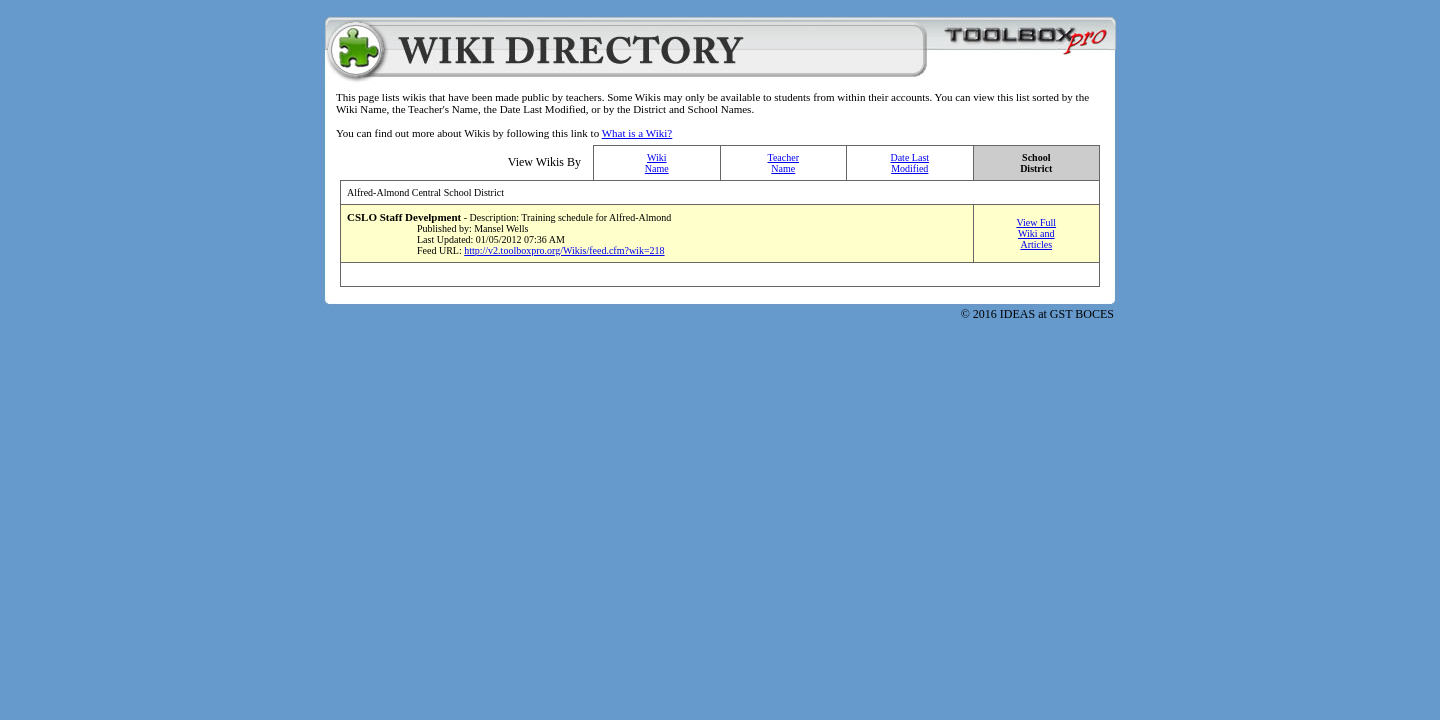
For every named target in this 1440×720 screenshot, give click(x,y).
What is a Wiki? (637, 133)
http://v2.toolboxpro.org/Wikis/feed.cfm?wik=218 (564, 250)
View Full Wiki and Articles (1036, 233)
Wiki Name (657, 163)
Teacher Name (784, 163)
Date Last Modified (909, 163)
